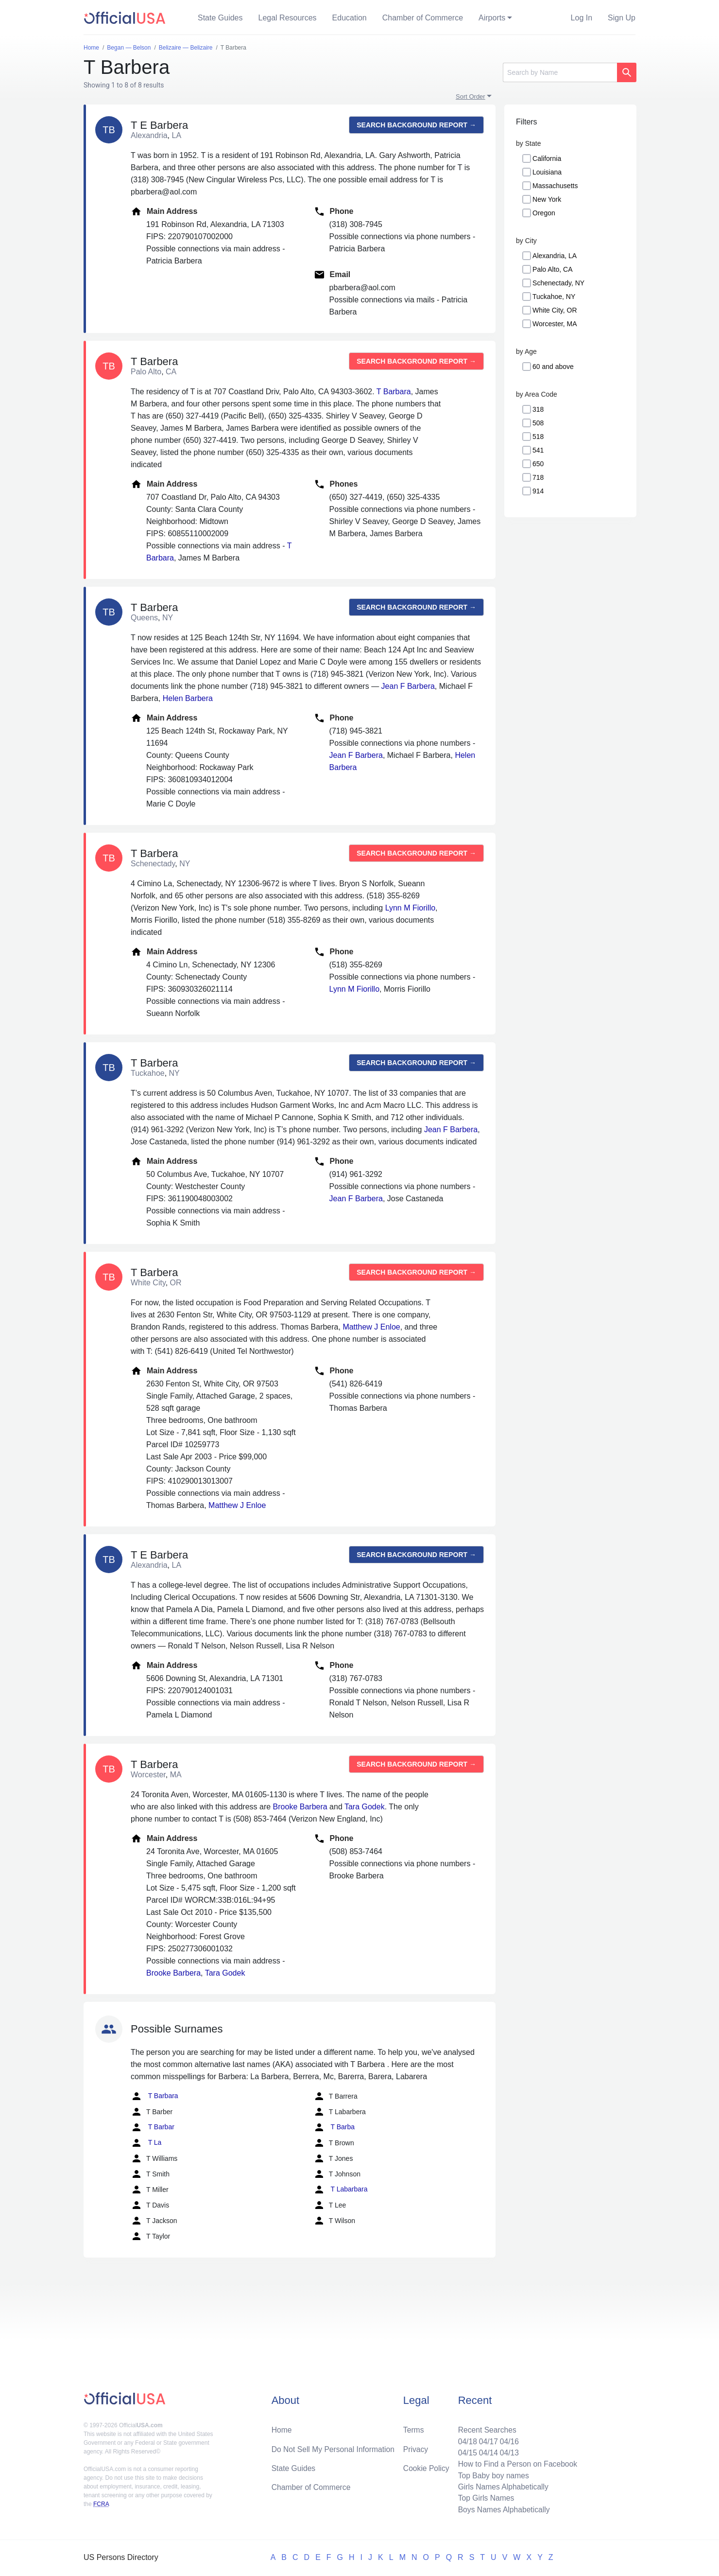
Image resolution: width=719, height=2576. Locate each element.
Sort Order (470, 96)
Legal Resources (287, 18)
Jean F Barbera (408, 686)
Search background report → (416, 125)
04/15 (465, 2451)
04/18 (465, 2439)
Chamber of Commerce (422, 18)
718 (538, 477)
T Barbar (152, 2127)
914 (538, 491)
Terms (413, 2427)
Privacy (415, 2447)
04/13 (507, 2451)
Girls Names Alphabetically (501, 2486)
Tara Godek (364, 1807)
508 (538, 423)
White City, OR (554, 310)
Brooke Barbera (300, 1807)
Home (282, 2427)
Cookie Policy (426, 2466)
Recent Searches (485, 2427)
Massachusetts (555, 185)
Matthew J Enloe (371, 1327)
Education (349, 18)
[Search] (560, 72)
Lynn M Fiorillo (410, 908)
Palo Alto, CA (552, 269)
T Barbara (394, 391)
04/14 (486, 2451)
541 (538, 450)
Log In (581, 18)
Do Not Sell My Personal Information (334, 2447)
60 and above (553, 366)
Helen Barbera (188, 698)
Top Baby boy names (491, 2474)
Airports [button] (492, 18)
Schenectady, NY (558, 283)
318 (538, 409)
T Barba (334, 2127)
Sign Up (621, 18)
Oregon (543, 213)
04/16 (507, 2439)
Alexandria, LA (554, 255)
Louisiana (547, 172)
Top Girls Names (484, 2497)
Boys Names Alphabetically (502, 2509)
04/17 (486, 2439)
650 (538, 463)
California (546, 158)
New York (546, 199)
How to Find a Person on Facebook (516, 2462)
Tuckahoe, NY (553, 296)
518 (538, 436)
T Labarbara (340, 2189)
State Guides (220, 18)
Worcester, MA (554, 323)
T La (146, 2143)
